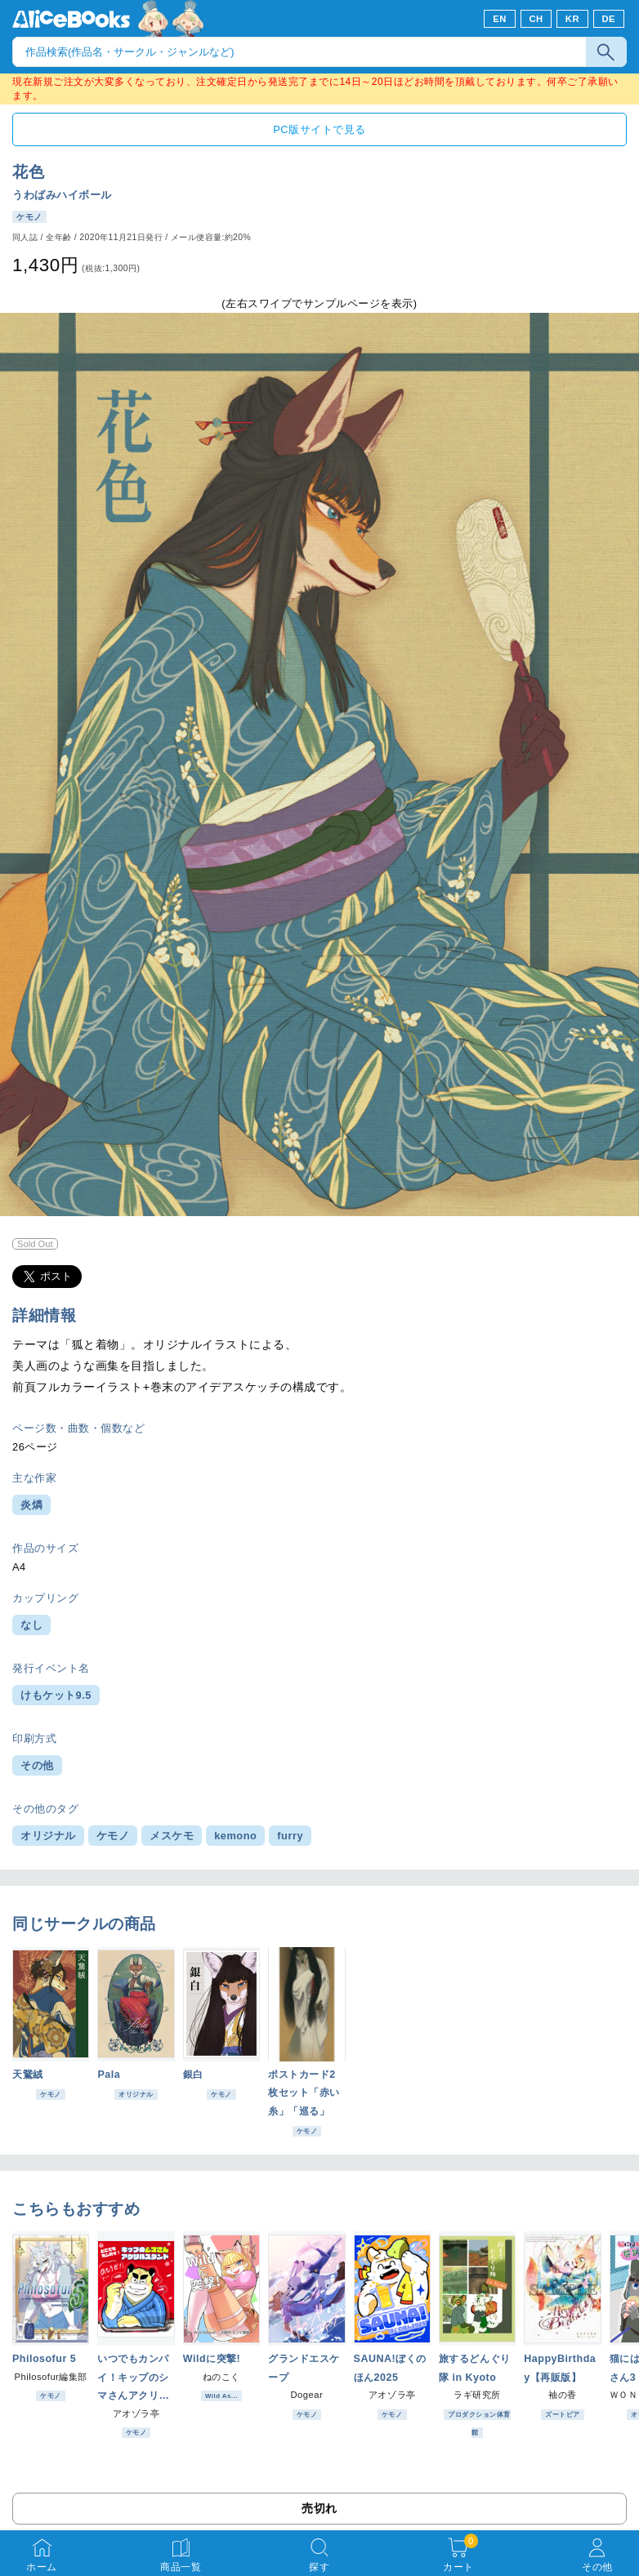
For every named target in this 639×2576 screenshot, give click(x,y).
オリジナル (48, 1835)
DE (609, 19)
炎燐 (31, 1505)
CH (536, 19)
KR (572, 19)
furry (290, 1835)
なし (31, 1625)
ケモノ (113, 1835)
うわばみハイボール (62, 195)
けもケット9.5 (56, 1695)
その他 (37, 1765)
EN (500, 19)
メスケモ (172, 1835)
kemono (235, 1835)
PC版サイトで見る (319, 129)
